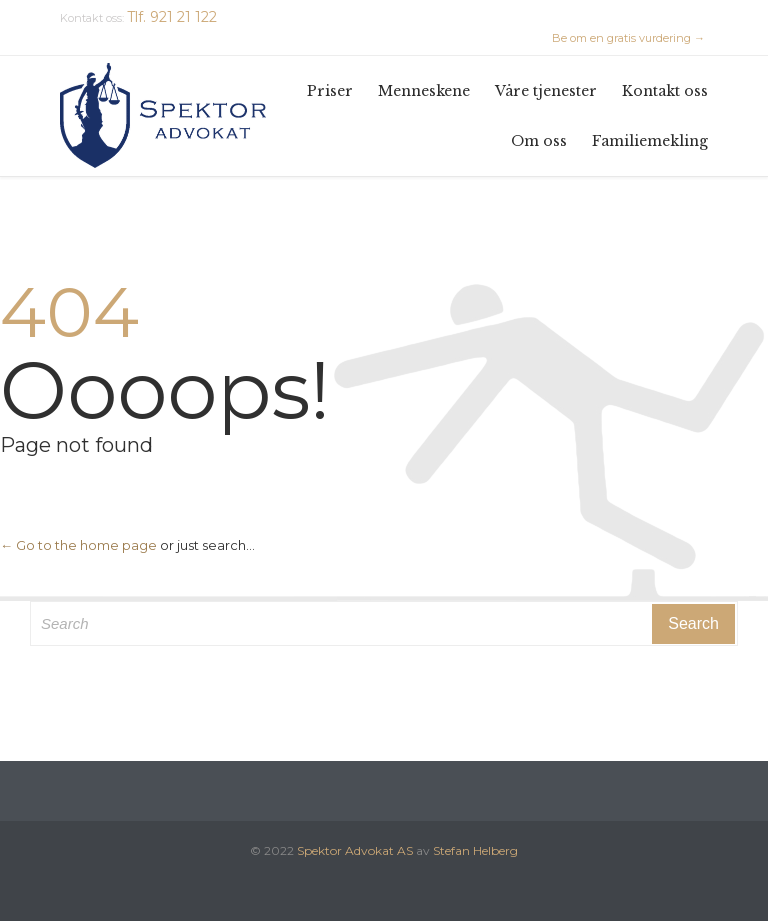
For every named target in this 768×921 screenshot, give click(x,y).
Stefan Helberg (475, 850)
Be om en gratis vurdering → (628, 38)
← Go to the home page (78, 545)
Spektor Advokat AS (355, 850)
